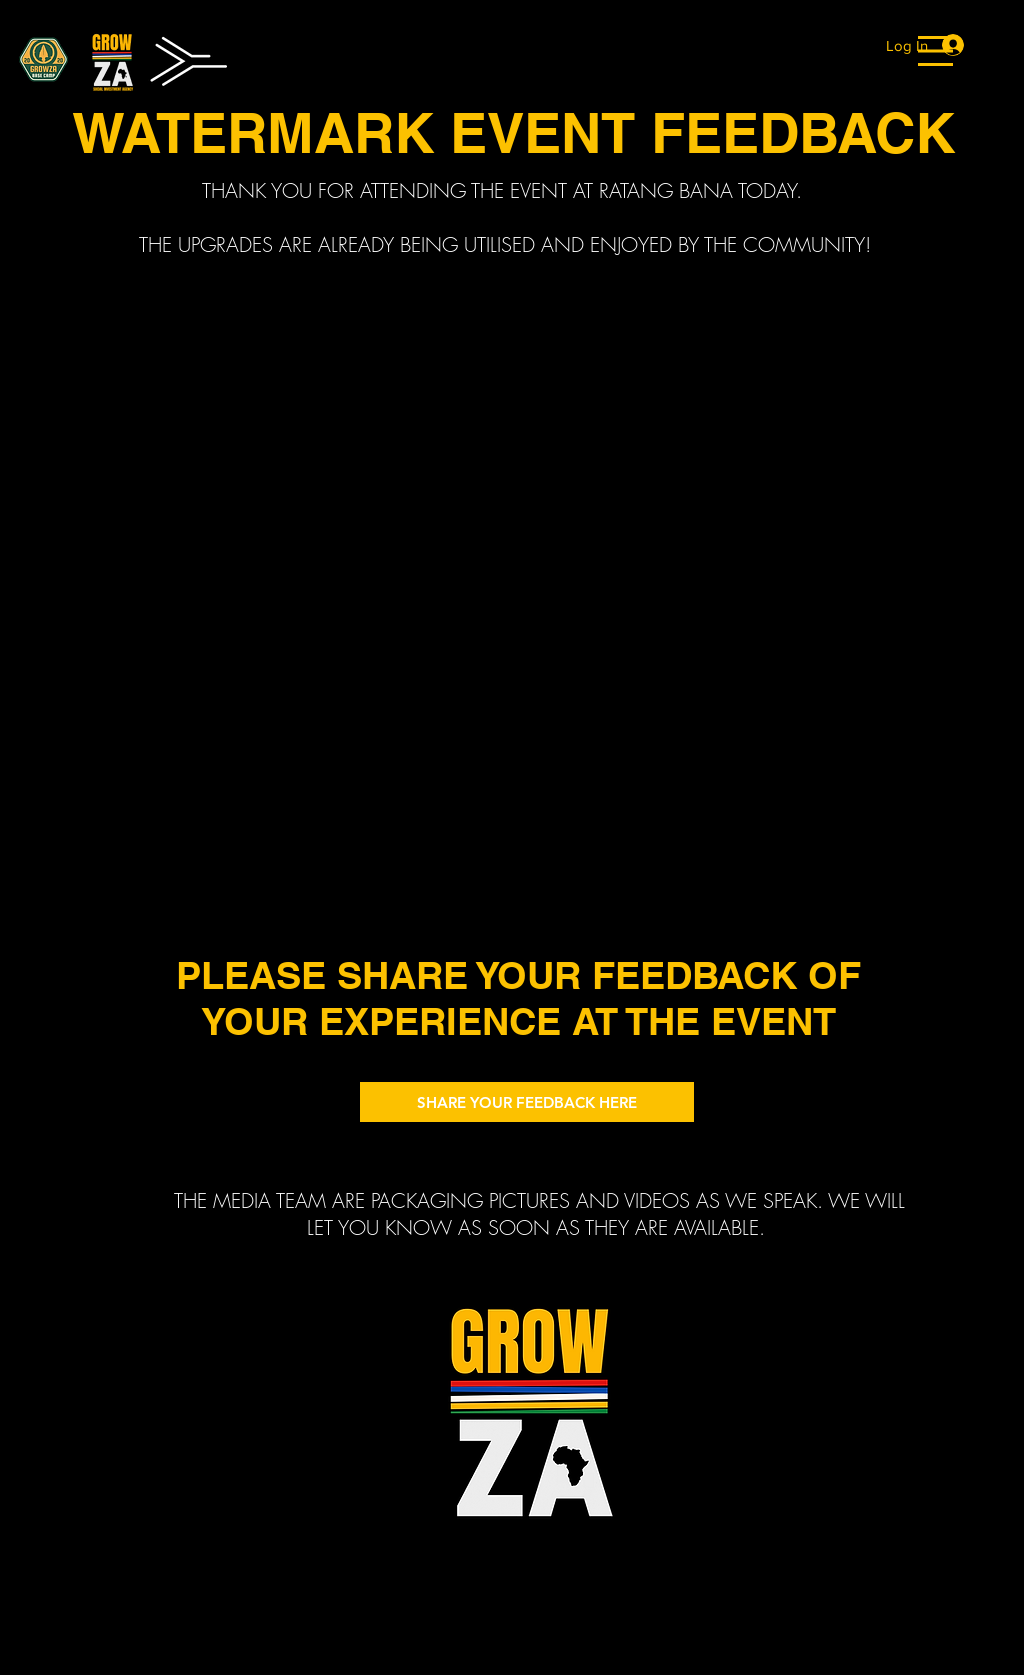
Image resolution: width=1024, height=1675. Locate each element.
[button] (935, 51)
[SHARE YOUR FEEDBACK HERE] (527, 1102)
